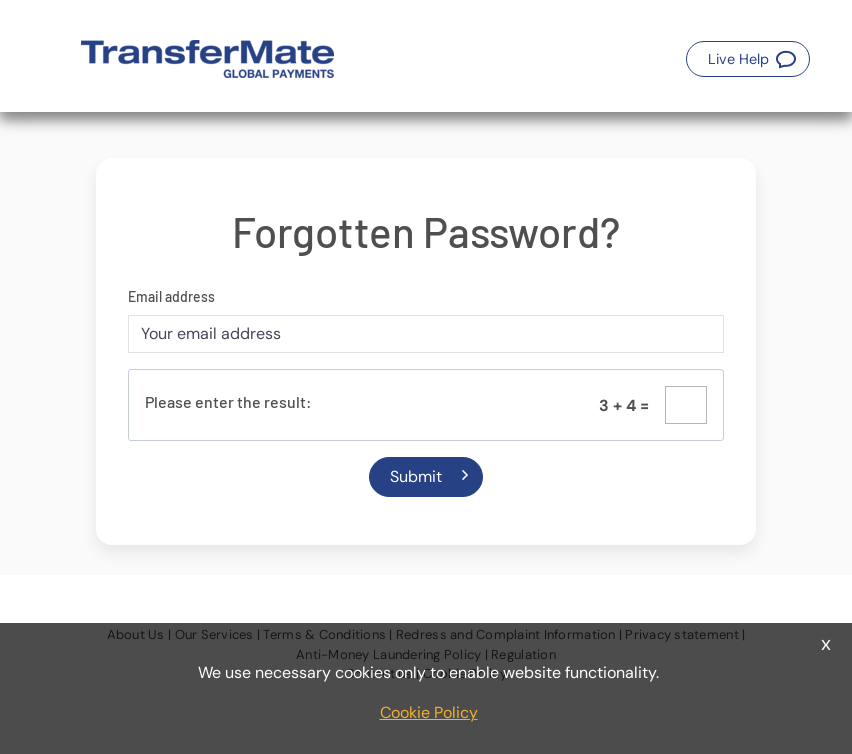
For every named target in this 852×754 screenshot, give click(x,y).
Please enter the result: (228, 401)
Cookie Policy (429, 712)
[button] (748, 59)
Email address (171, 296)
